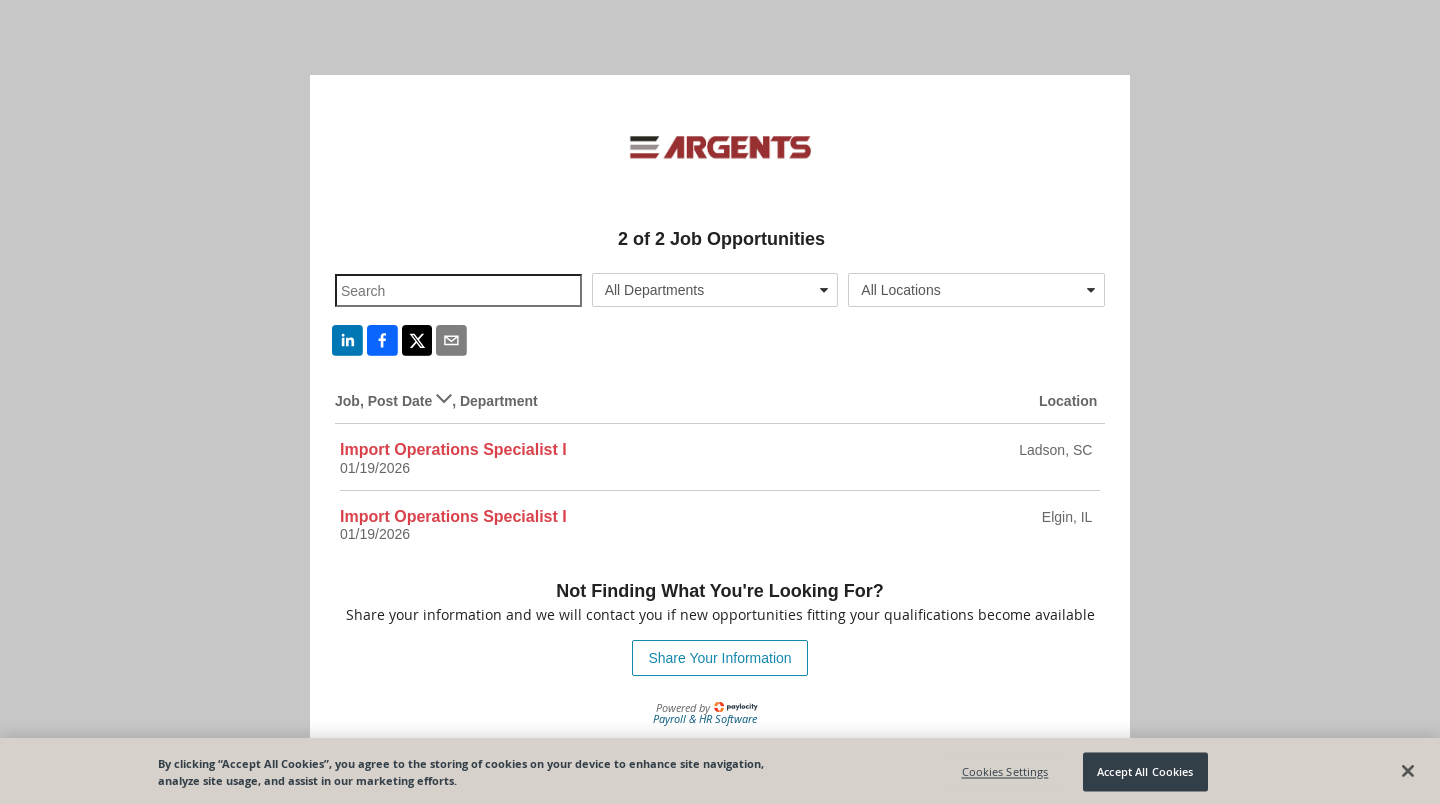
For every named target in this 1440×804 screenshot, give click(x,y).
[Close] (1408, 774)
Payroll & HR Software (705, 718)
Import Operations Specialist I (453, 449)
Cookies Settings (1005, 774)
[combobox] (715, 290)
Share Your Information (719, 658)
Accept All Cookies (1145, 774)
